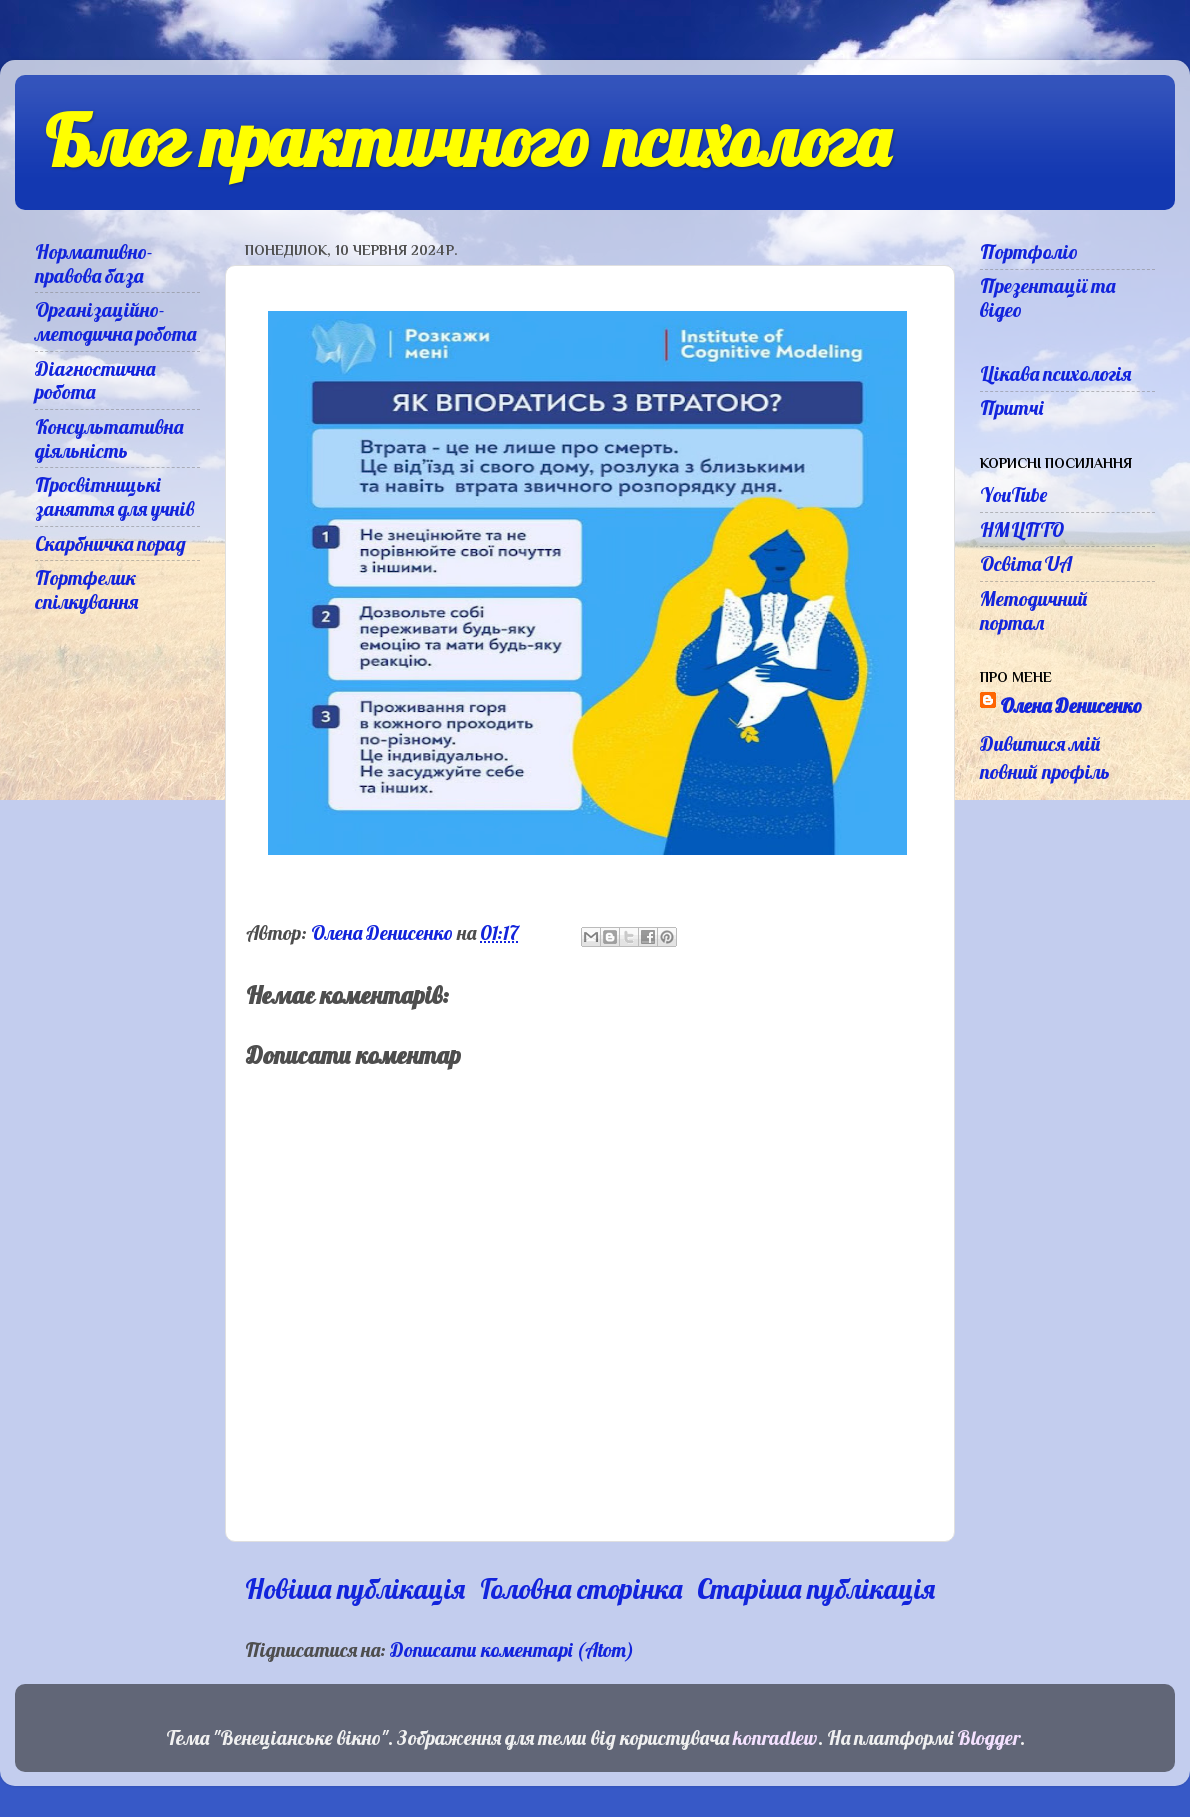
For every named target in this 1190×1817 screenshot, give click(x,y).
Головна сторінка (581, 1588)
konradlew (775, 1737)
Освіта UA (1026, 563)
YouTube (1013, 494)
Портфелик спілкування (86, 589)
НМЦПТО (1022, 529)
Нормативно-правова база (94, 263)
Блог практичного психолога (467, 141)
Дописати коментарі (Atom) (512, 1649)
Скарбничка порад (110, 543)
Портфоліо (1029, 251)
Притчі (1011, 407)
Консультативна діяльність (109, 438)
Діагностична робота (95, 380)
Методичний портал (1034, 610)
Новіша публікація (355, 1588)
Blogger (988, 1737)
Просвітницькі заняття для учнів (115, 496)
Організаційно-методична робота (115, 321)
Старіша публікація (816, 1588)
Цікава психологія (1055, 373)
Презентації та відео (1047, 297)
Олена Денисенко (1071, 705)
